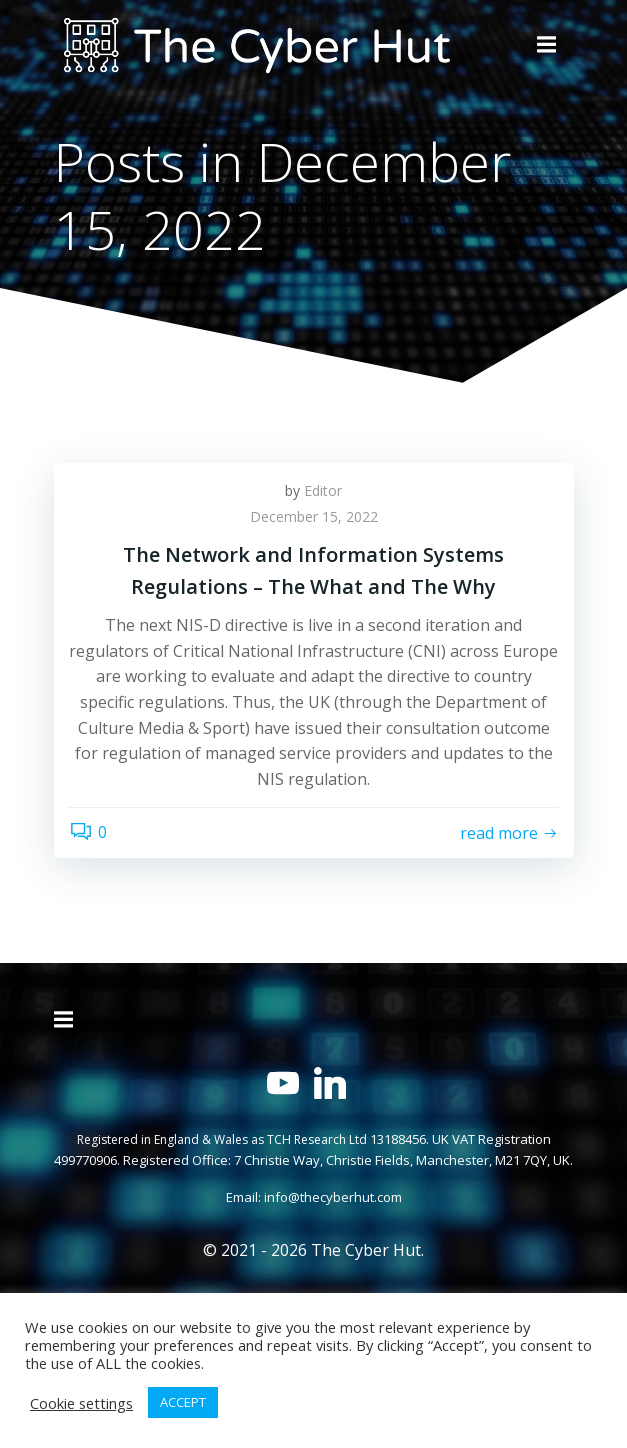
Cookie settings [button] (81, 1403)
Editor (323, 490)
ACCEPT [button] (183, 1402)
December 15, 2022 (314, 516)
